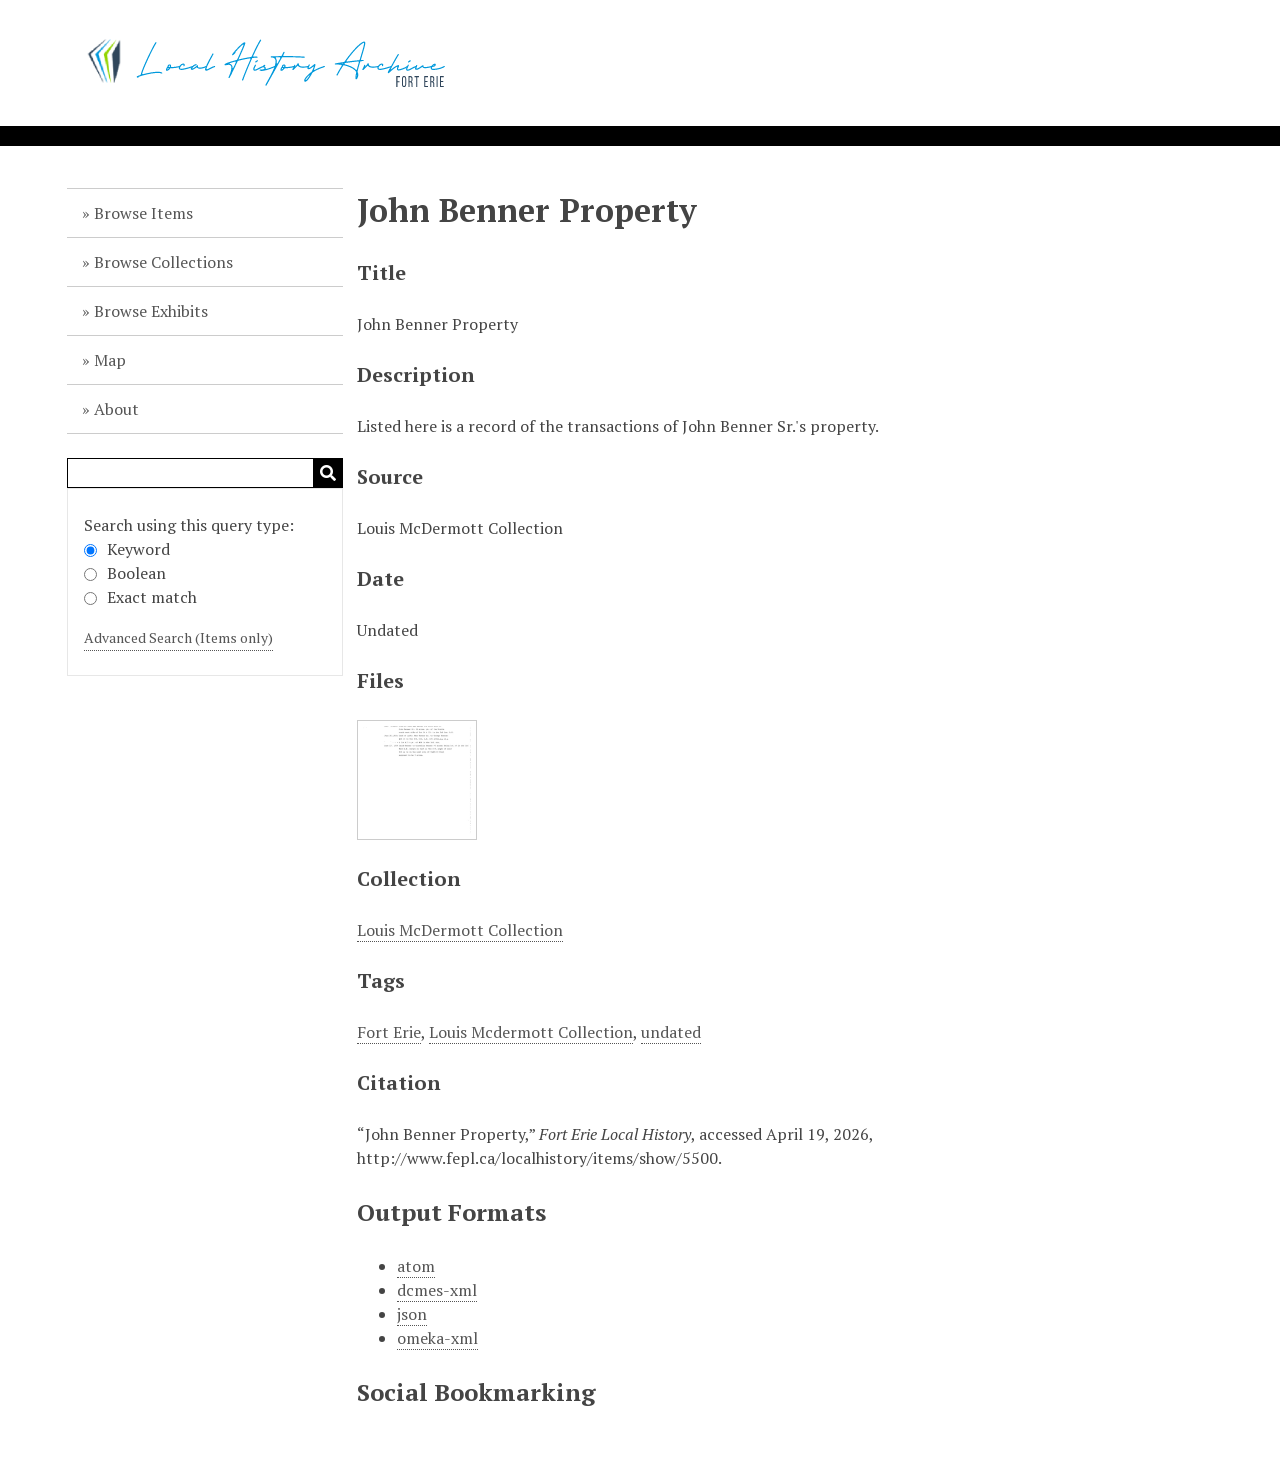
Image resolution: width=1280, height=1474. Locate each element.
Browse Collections (163, 262)
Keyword (127, 549)
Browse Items (143, 213)
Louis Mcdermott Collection (531, 1032)
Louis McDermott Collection (460, 930)
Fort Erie (389, 1032)
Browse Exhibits (151, 311)
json (412, 1314)
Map (110, 360)
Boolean (125, 573)
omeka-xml (437, 1338)
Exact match (140, 597)
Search (328, 473)
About (116, 409)
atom (416, 1266)
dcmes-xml (437, 1290)
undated (671, 1032)
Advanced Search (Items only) (178, 637)
